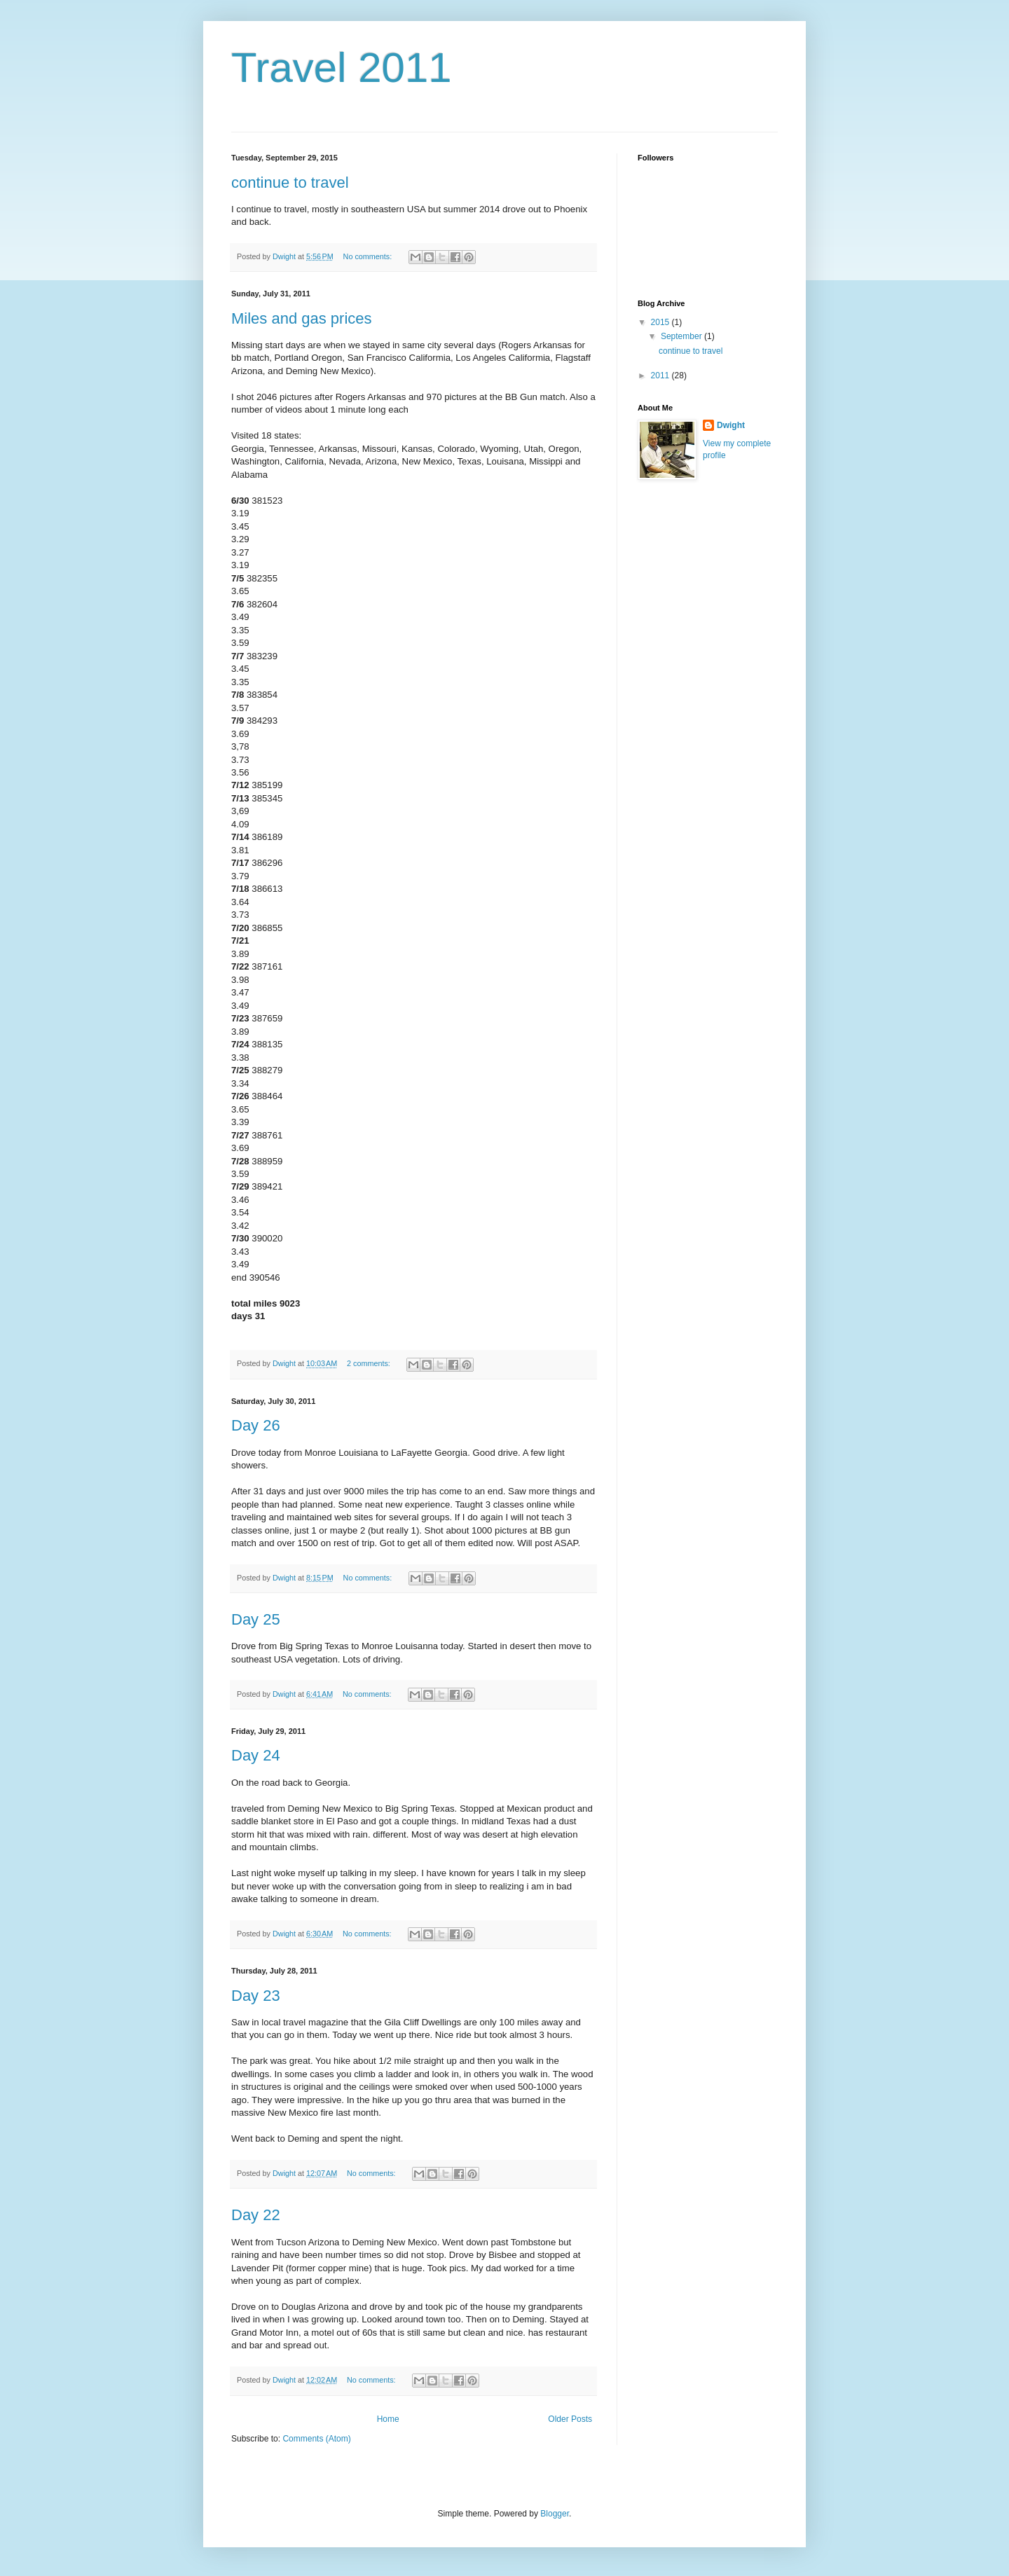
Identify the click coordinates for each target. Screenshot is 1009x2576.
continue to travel (290, 182)
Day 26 (255, 1425)
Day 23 (255, 1995)
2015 (661, 322)
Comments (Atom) (316, 2439)
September (682, 336)
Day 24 (255, 1755)
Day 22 (255, 2215)
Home (388, 2419)
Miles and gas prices (301, 318)
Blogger (554, 2514)
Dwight (731, 425)
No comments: (368, 256)
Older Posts (570, 2419)
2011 (661, 375)
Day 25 (255, 1619)
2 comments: (369, 1363)
